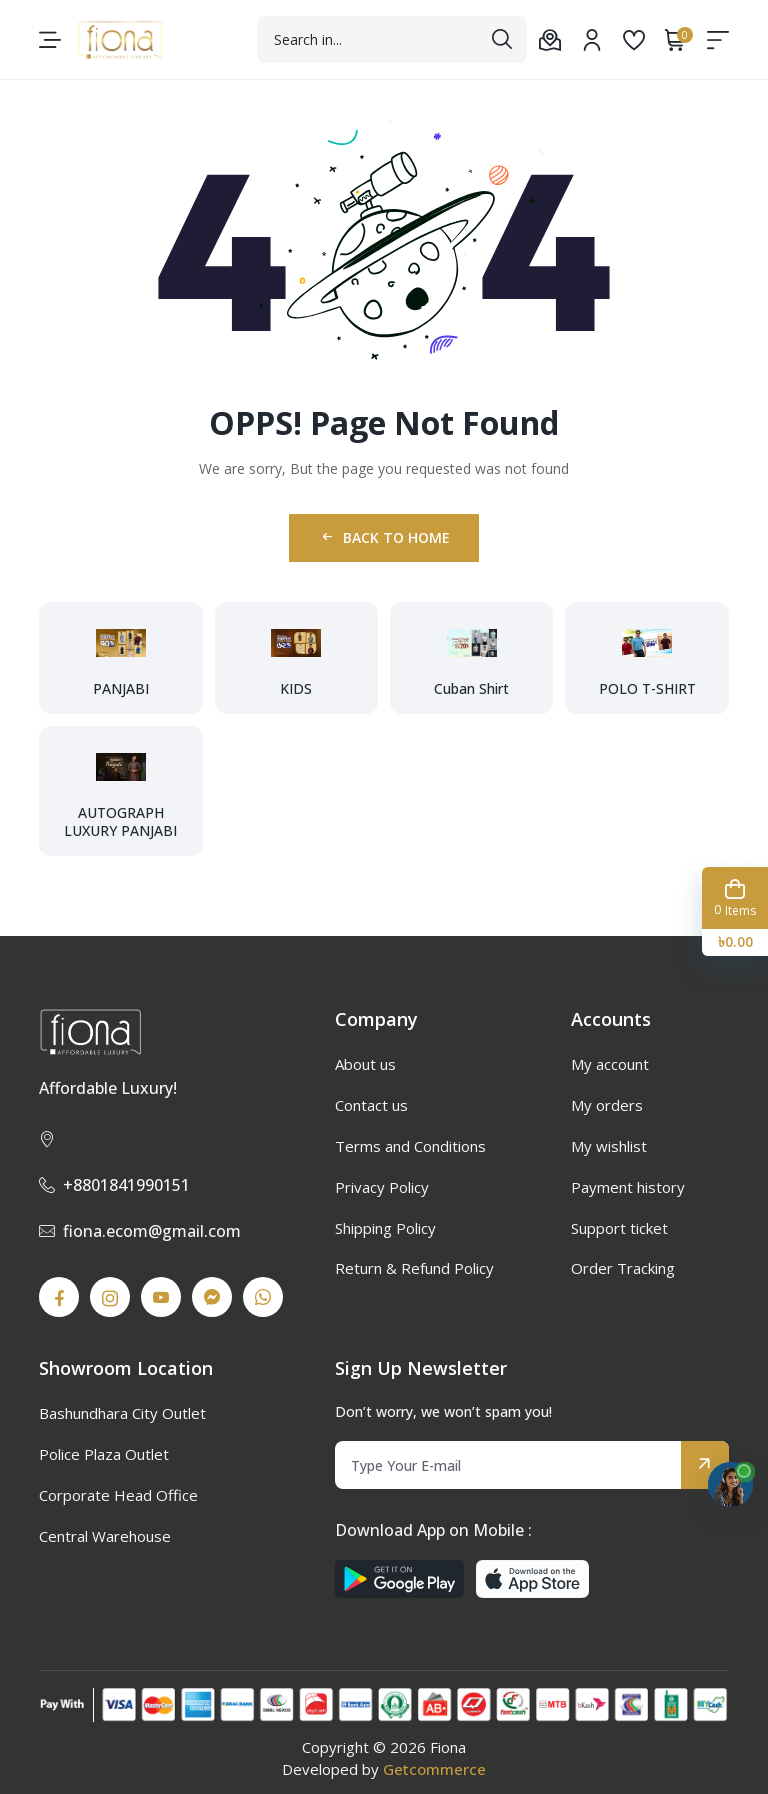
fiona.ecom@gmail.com (140, 1231)
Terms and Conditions (410, 1146)
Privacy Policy (382, 1187)
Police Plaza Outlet (104, 1454)
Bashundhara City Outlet (122, 1413)
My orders (607, 1105)
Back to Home (384, 537)
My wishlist (609, 1146)
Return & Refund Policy (414, 1268)
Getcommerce (434, 1769)
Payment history (628, 1187)
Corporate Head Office (118, 1495)
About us (365, 1064)
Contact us (371, 1105)
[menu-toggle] (50, 40)
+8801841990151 (114, 1185)
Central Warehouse (105, 1536)
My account (610, 1064)
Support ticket (619, 1228)
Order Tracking (623, 1268)
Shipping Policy (385, 1228)
